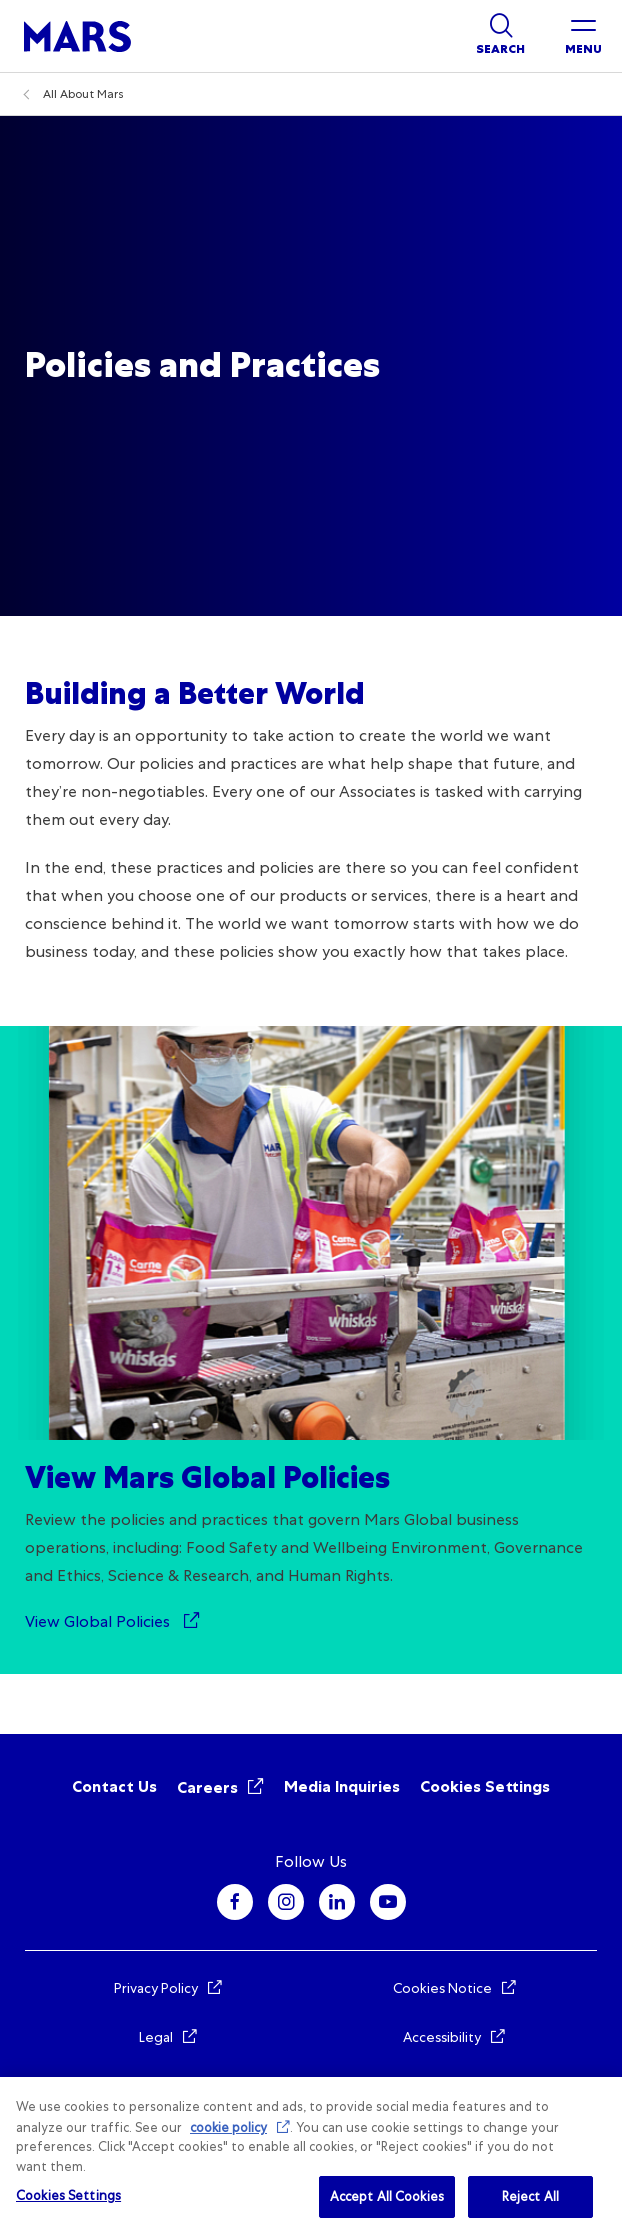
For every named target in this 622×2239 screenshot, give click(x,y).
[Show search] (500, 36)
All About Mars (83, 94)
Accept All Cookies (387, 2196)
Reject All (530, 2196)
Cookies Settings (485, 1786)
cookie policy (228, 2127)
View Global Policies (99, 1621)
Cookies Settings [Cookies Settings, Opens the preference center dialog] (68, 2195)
